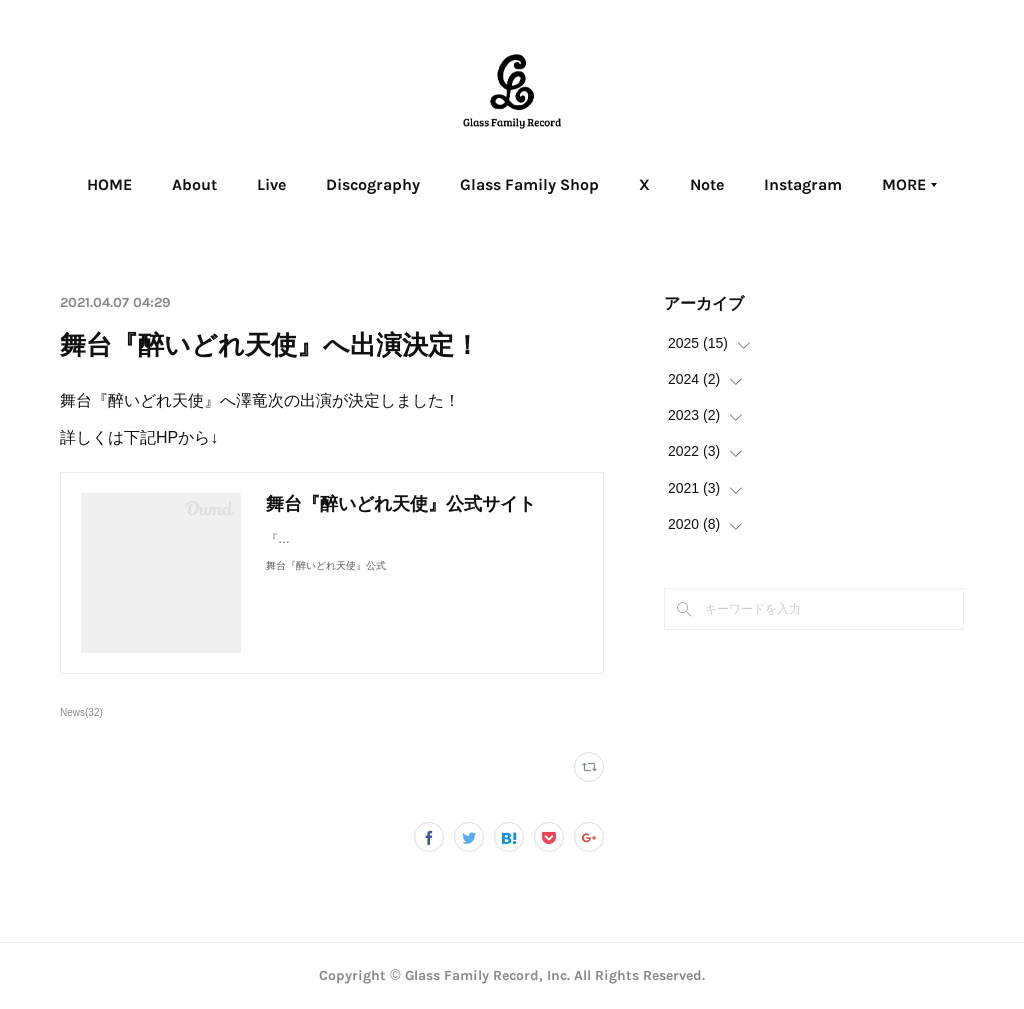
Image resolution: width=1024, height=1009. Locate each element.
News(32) (81, 712)
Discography (432, 184)
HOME (168, 184)
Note (766, 184)
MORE (845, 184)
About (253, 184)
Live (330, 184)
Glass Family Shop (588, 184)
